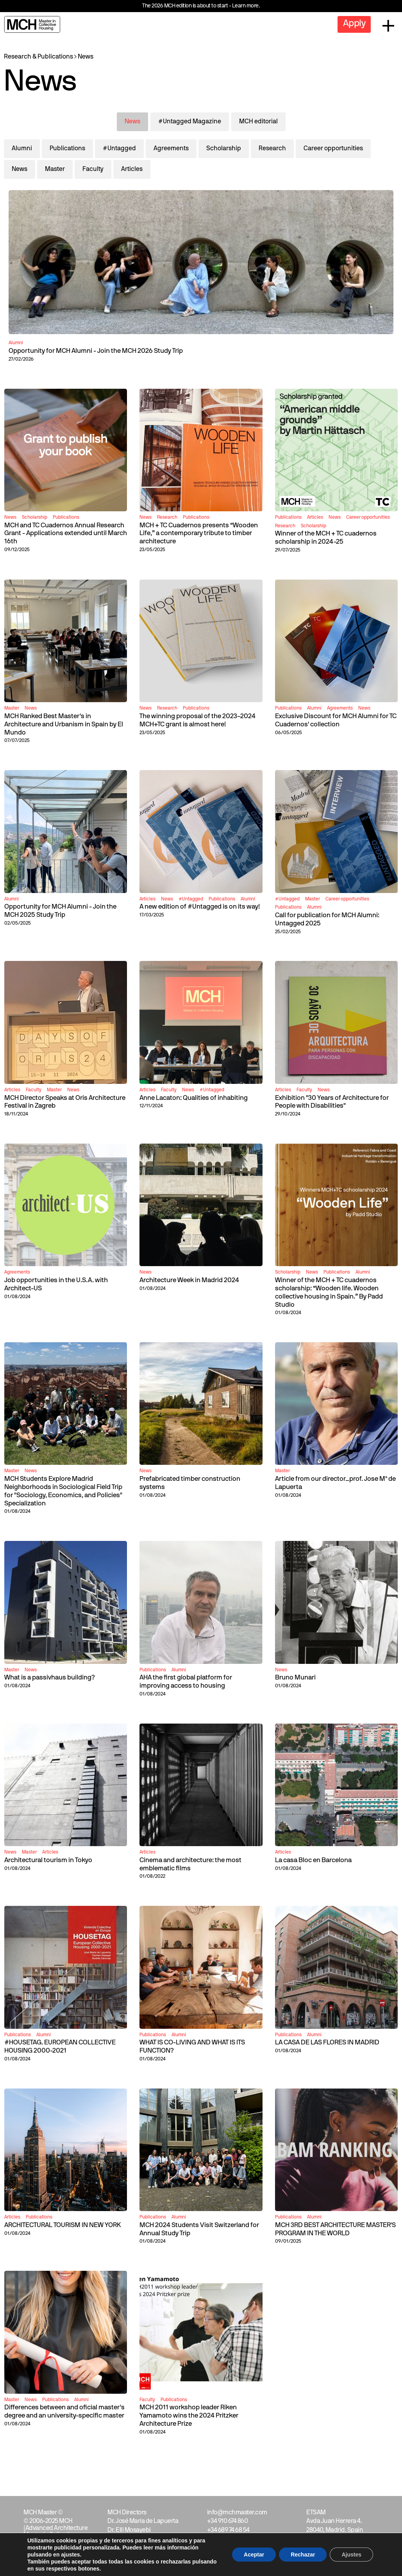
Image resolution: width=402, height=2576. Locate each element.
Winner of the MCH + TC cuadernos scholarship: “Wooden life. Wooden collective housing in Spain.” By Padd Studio (329, 1292)
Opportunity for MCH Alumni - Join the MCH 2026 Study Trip (96, 351)
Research (272, 148)
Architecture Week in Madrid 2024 (189, 1280)
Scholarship (223, 148)
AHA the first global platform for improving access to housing (185, 1682)
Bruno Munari (295, 1678)
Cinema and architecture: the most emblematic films (190, 1864)
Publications (67, 148)
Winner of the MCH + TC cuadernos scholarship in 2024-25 (326, 538)
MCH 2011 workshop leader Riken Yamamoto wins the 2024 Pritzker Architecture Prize (188, 2416)
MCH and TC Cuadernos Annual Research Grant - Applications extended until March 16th (65, 534)
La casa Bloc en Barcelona (313, 1860)
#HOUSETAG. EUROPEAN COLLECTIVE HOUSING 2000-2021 (60, 2047)
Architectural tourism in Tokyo (48, 1860)
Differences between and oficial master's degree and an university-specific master (64, 2412)
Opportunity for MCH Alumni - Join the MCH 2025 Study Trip (60, 911)
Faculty (93, 169)
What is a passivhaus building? (49, 1678)
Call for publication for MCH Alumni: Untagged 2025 (327, 920)
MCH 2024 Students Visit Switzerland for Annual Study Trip (199, 2229)
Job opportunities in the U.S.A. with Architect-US (56, 1284)
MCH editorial (258, 122)
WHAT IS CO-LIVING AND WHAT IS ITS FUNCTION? (192, 2047)
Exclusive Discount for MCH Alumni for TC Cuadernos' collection (336, 720)
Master (55, 169)
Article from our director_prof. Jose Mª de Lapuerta (335, 1483)
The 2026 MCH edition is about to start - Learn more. (201, 6)
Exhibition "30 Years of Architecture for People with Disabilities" (332, 1102)
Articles (132, 169)
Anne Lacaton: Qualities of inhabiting (193, 1098)
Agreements (171, 148)
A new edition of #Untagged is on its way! (199, 907)
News (85, 57)
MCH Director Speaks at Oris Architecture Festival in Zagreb (64, 1102)
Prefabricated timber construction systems (189, 1483)
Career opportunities (333, 148)
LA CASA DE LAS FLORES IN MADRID (327, 2043)
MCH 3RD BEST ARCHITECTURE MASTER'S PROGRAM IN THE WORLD (335, 2229)
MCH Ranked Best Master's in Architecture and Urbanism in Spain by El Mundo (63, 724)
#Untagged (119, 148)
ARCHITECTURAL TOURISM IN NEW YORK (62, 2225)
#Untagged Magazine (189, 122)
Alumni (22, 148)
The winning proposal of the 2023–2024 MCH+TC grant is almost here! (197, 720)
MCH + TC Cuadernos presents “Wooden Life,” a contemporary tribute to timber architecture (198, 534)
